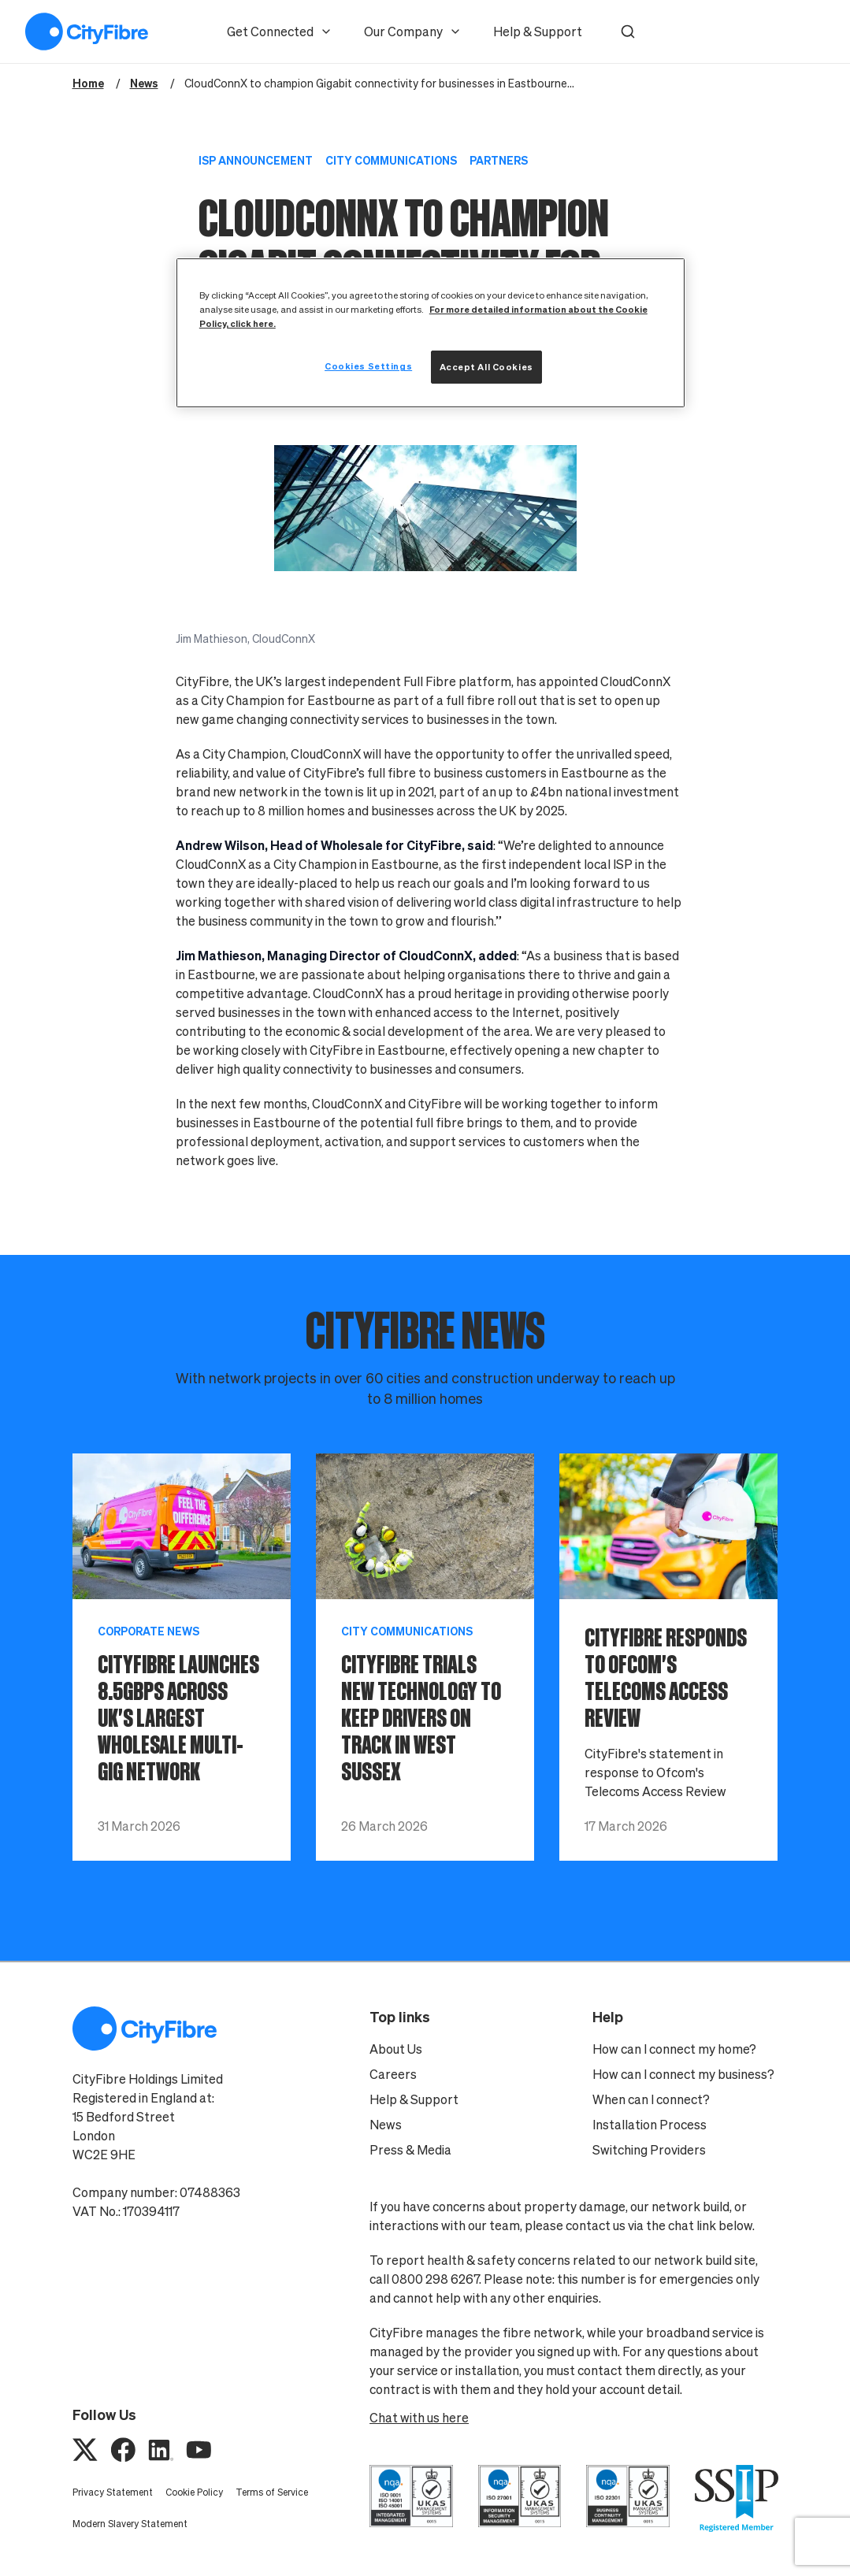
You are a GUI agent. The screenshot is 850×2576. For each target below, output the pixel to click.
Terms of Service (272, 2492)
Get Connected (279, 31)
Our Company (413, 31)
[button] (627, 31)
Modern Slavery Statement (129, 2523)
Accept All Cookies (486, 367)
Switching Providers (649, 2150)
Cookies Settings (368, 366)
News (385, 2125)
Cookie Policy (194, 2492)
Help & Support (537, 31)
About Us (395, 2049)
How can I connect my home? (674, 2049)
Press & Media (410, 2150)
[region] (430, 333)
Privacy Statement (112, 2492)
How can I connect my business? (683, 2074)
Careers (393, 2074)
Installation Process (649, 2125)
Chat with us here (419, 2418)
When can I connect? (651, 2099)
